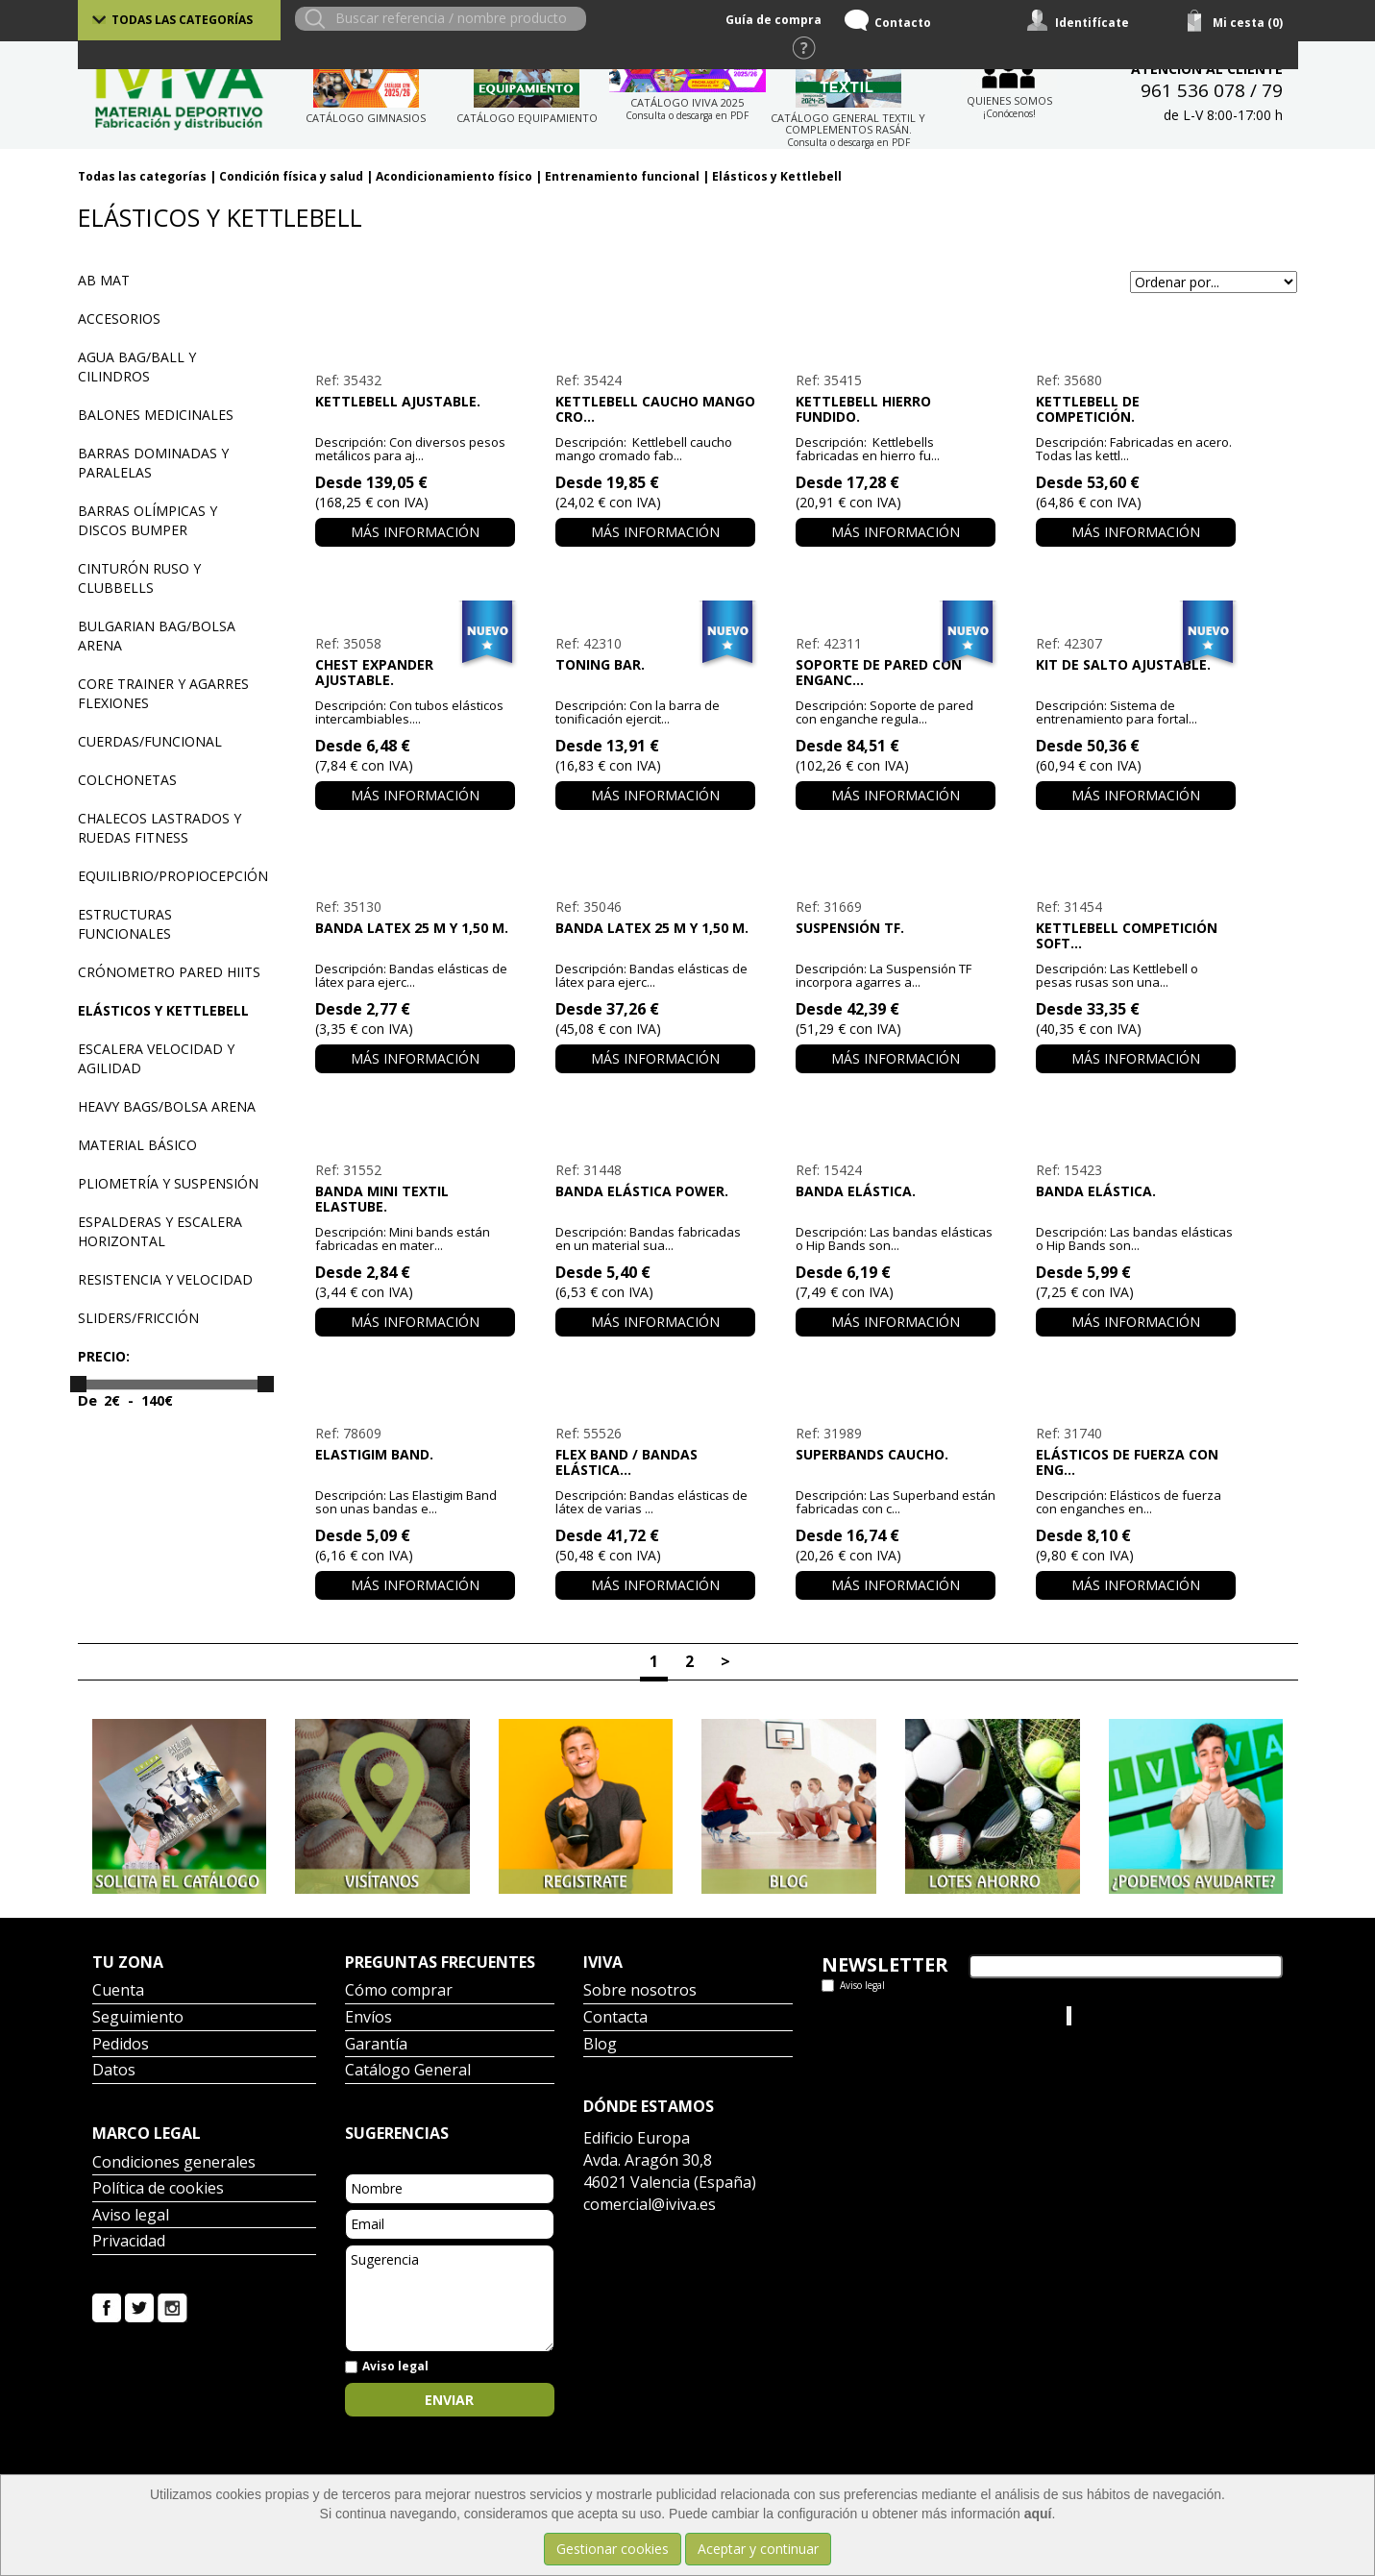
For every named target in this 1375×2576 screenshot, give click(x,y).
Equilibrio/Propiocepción (173, 876)
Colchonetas (127, 780)
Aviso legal (130, 2216)
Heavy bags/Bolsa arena (167, 1106)
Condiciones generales (174, 2163)
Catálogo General (408, 2071)
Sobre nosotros (640, 1991)
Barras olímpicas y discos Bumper (147, 520)
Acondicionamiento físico (454, 176)
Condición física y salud (291, 176)
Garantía (376, 2045)
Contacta (615, 2018)
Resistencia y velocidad (165, 1279)
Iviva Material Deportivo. (1147, 2015)
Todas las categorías (182, 20)
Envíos (368, 2018)
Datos (113, 2071)
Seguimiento (138, 2018)
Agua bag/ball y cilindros (137, 366)
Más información (415, 532)
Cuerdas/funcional (150, 741)
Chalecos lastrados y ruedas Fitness (159, 827)
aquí (1038, 2513)
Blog (600, 2045)
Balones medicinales (155, 414)
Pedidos (120, 2045)
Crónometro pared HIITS (169, 972)
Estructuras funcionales (125, 924)
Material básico (137, 1145)
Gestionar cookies (612, 2548)
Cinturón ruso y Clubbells (139, 578)
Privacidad (128, 2242)
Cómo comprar (399, 1991)
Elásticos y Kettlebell (777, 176)
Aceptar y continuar (758, 2548)
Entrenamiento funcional (622, 176)
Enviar (449, 2400)
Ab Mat (104, 280)
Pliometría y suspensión (168, 1183)
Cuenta (118, 1991)
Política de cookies (158, 2189)
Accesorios (119, 318)
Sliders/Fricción (138, 1318)
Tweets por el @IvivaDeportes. (917, 2015)
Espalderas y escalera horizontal (160, 1231)
